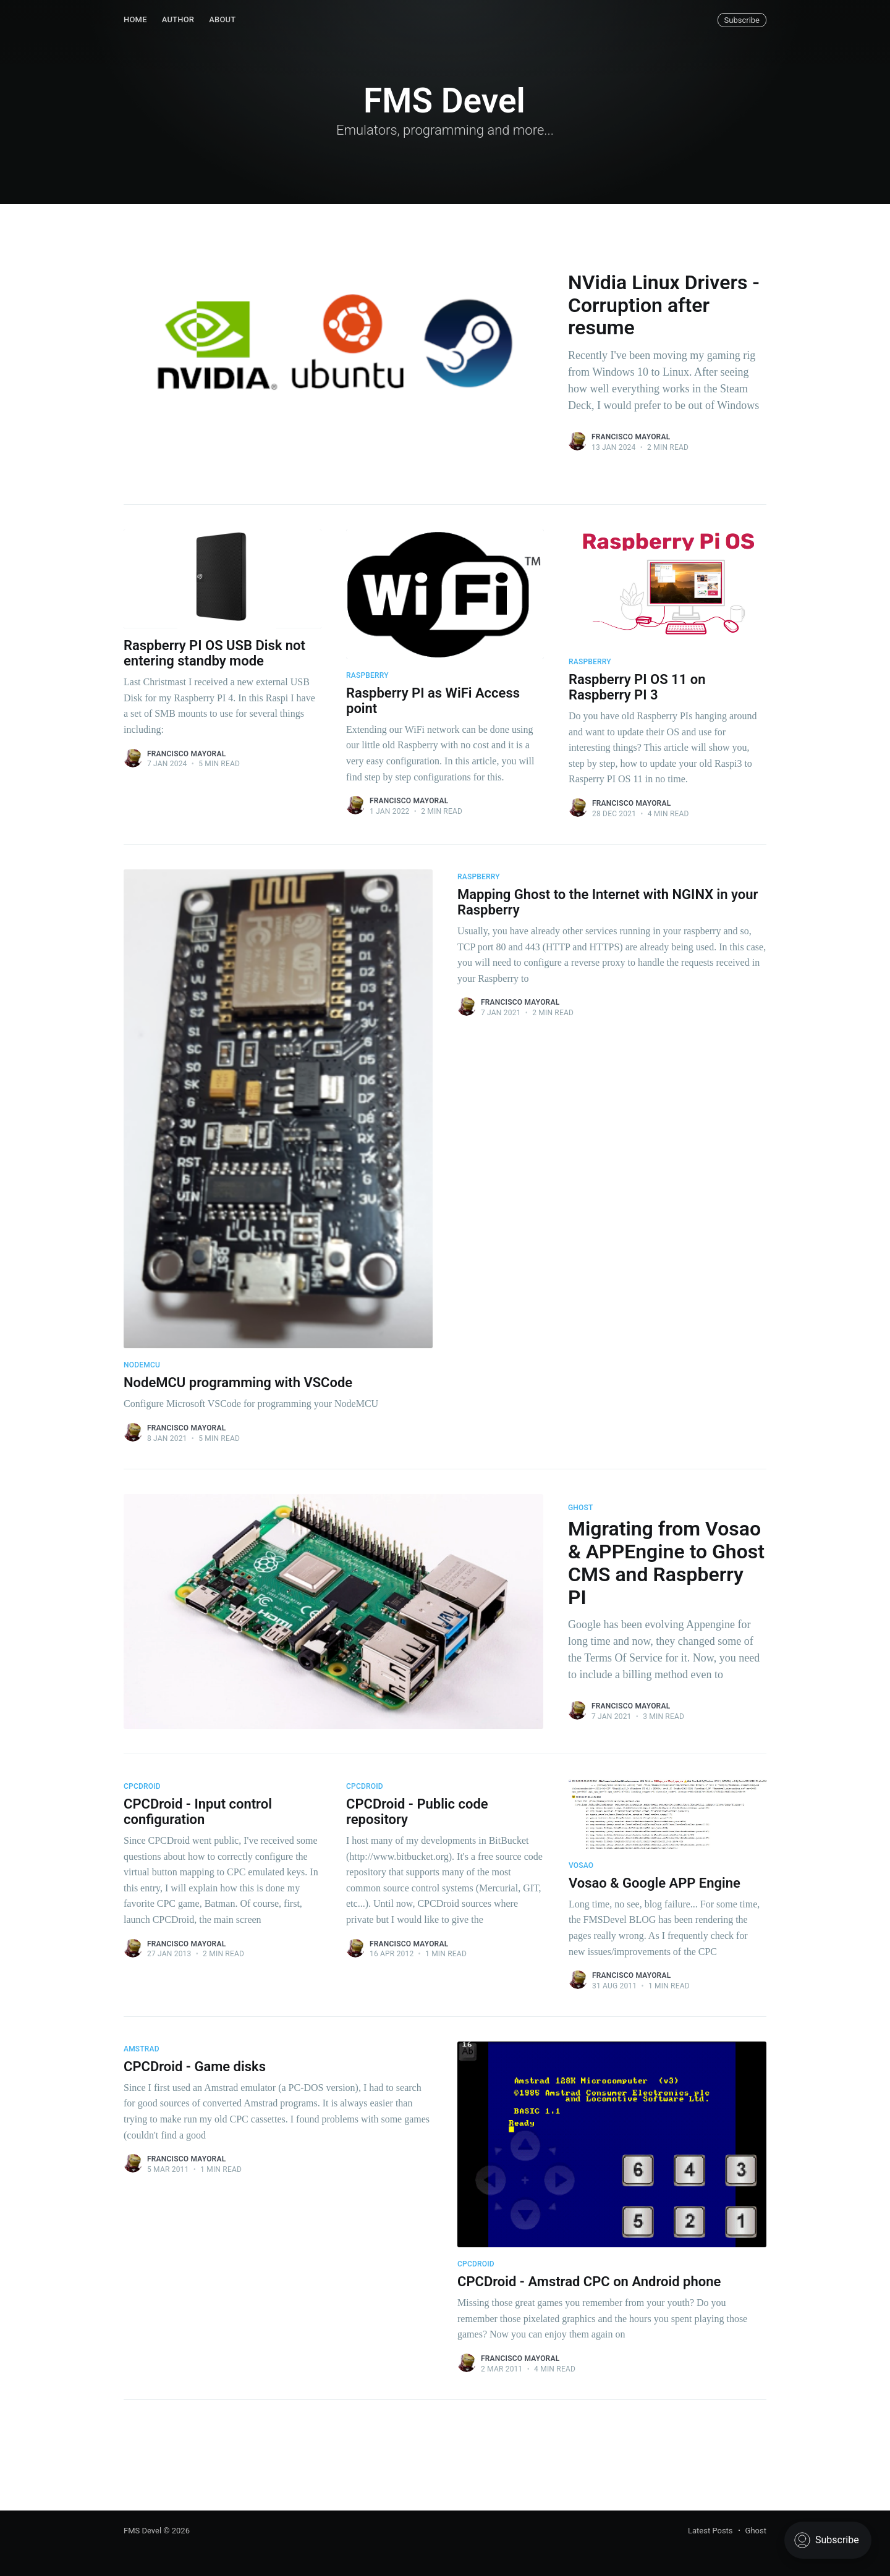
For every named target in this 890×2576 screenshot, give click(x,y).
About (222, 19)
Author (178, 19)
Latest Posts (710, 2530)
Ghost (755, 2530)
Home (135, 19)
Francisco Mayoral (630, 437)
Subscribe (742, 20)
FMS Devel (142, 2530)
